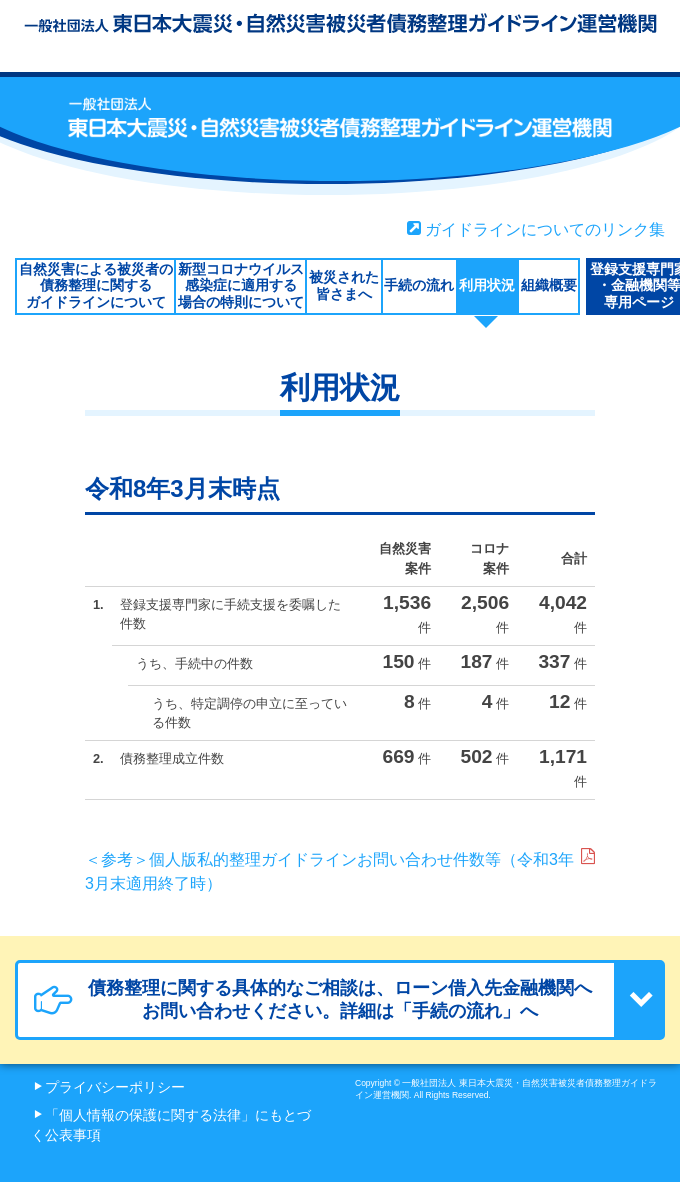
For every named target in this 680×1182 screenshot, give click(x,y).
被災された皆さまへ (344, 285)
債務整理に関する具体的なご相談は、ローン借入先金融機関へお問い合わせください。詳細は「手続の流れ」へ (313, 999)
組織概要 (549, 285)
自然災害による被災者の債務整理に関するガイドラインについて (96, 286)
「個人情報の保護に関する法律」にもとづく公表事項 (171, 1125)
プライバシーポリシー (115, 1087)
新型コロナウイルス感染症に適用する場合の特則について (241, 286)
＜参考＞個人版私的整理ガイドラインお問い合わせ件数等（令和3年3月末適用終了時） (340, 870)
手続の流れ (419, 285)
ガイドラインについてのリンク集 (536, 229)
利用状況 (487, 285)
